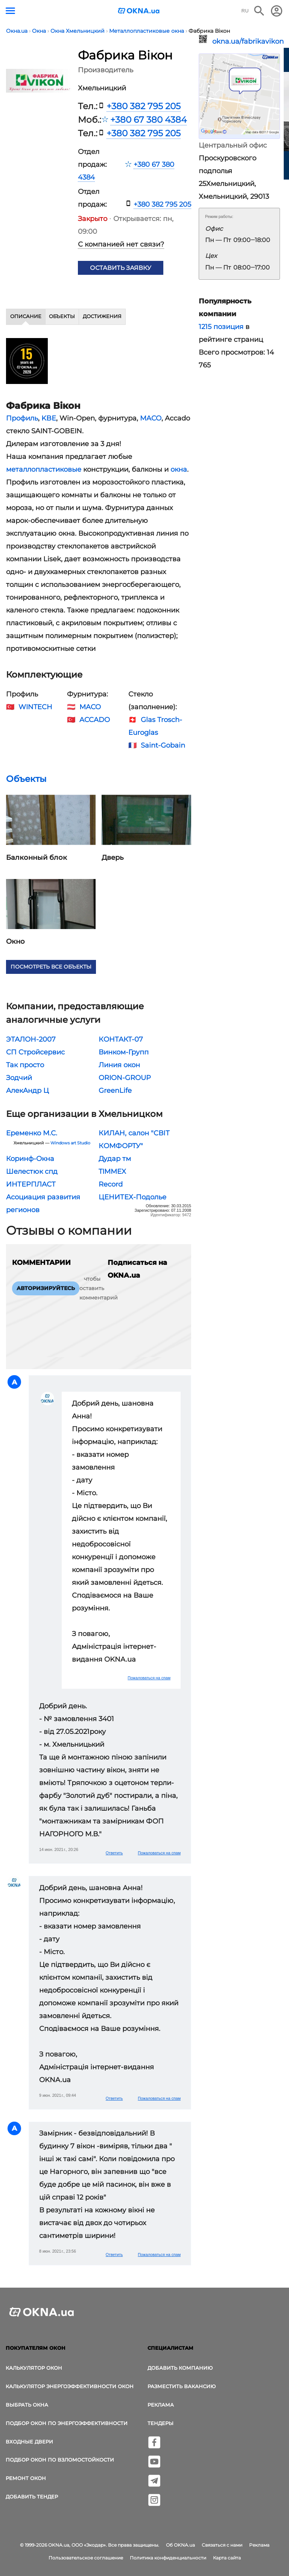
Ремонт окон (26, 2478)
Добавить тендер (32, 2497)
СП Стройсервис (35, 1052)
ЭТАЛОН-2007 (31, 1039)
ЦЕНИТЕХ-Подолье (132, 1197)
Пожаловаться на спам (149, 1678)
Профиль (22, 418)
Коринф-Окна (30, 1159)
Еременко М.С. (31, 1133)
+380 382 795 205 (143, 106)
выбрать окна (27, 2405)
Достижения (102, 316)
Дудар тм (115, 1159)
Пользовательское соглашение (86, 2558)
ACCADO (94, 720)
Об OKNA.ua (180, 2545)
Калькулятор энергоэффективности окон (70, 2386)
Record (111, 1184)
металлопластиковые (43, 469)
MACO (150, 418)
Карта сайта (227, 2558)
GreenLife (115, 1090)
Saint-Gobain (163, 745)
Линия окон (119, 1065)
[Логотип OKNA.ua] (139, 11)
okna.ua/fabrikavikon (246, 41)
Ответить (114, 1853)
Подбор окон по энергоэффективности (67, 2423)
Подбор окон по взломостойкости (60, 2460)
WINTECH (35, 707)
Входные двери (29, 2442)
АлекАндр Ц (27, 1090)
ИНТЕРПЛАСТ (31, 1184)
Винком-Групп (124, 1052)
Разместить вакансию (182, 2386)
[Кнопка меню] (10, 11)
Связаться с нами (222, 2545)
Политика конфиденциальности (168, 2558)
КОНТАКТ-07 (121, 1039)
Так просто (25, 1065)
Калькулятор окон (34, 2368)
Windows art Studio (70, 1143)
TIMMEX (112, 1171)
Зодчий (19, 1078)
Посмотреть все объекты (51, 966)
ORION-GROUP (125, 1078)
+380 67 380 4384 (148, 119)
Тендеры (160, 2423)
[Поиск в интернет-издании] (259, 11)
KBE (48, 418)
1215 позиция (221, 327)
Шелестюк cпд (32, 1171)
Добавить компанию (180, 2368)
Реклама (161, 2405)
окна (178, 469)
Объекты (62, 316)
